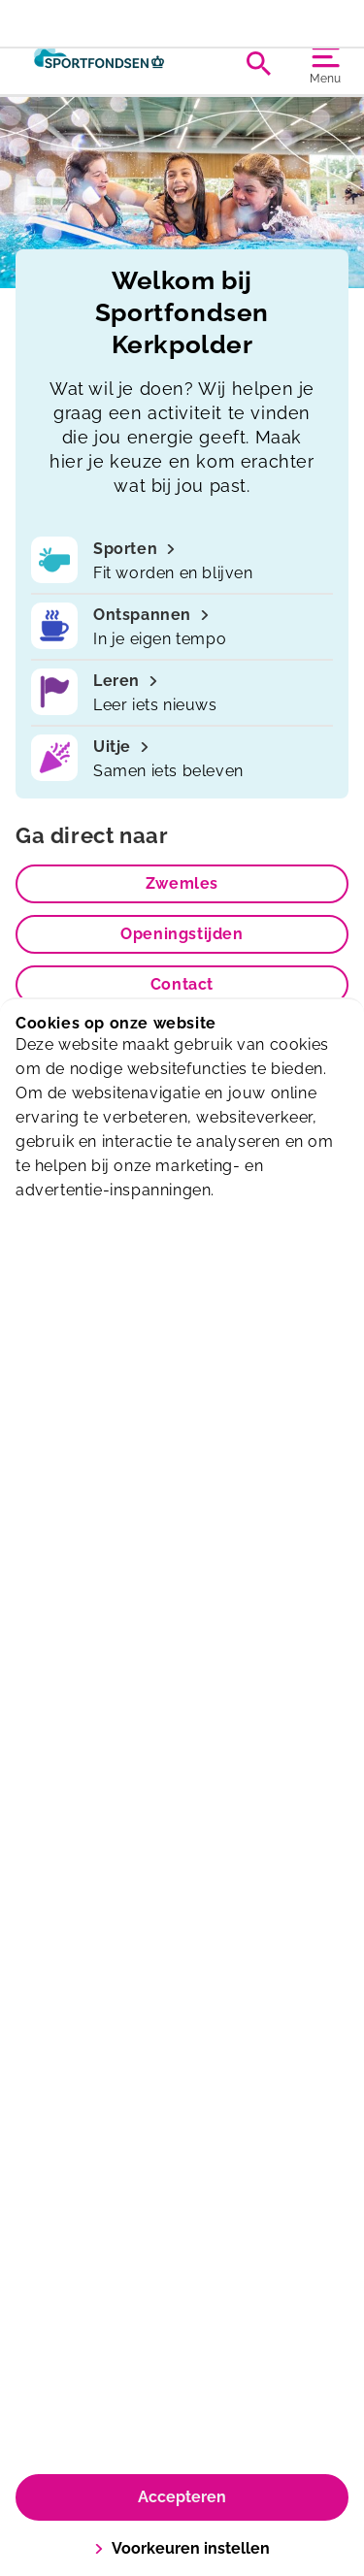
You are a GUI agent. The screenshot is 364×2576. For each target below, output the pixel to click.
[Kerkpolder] (99, 63)
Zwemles (182, 883)
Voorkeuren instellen (182, 2548)
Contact (182, 984)
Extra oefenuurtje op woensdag (182, 16)
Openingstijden (181, 934)
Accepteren (182, 2497)
